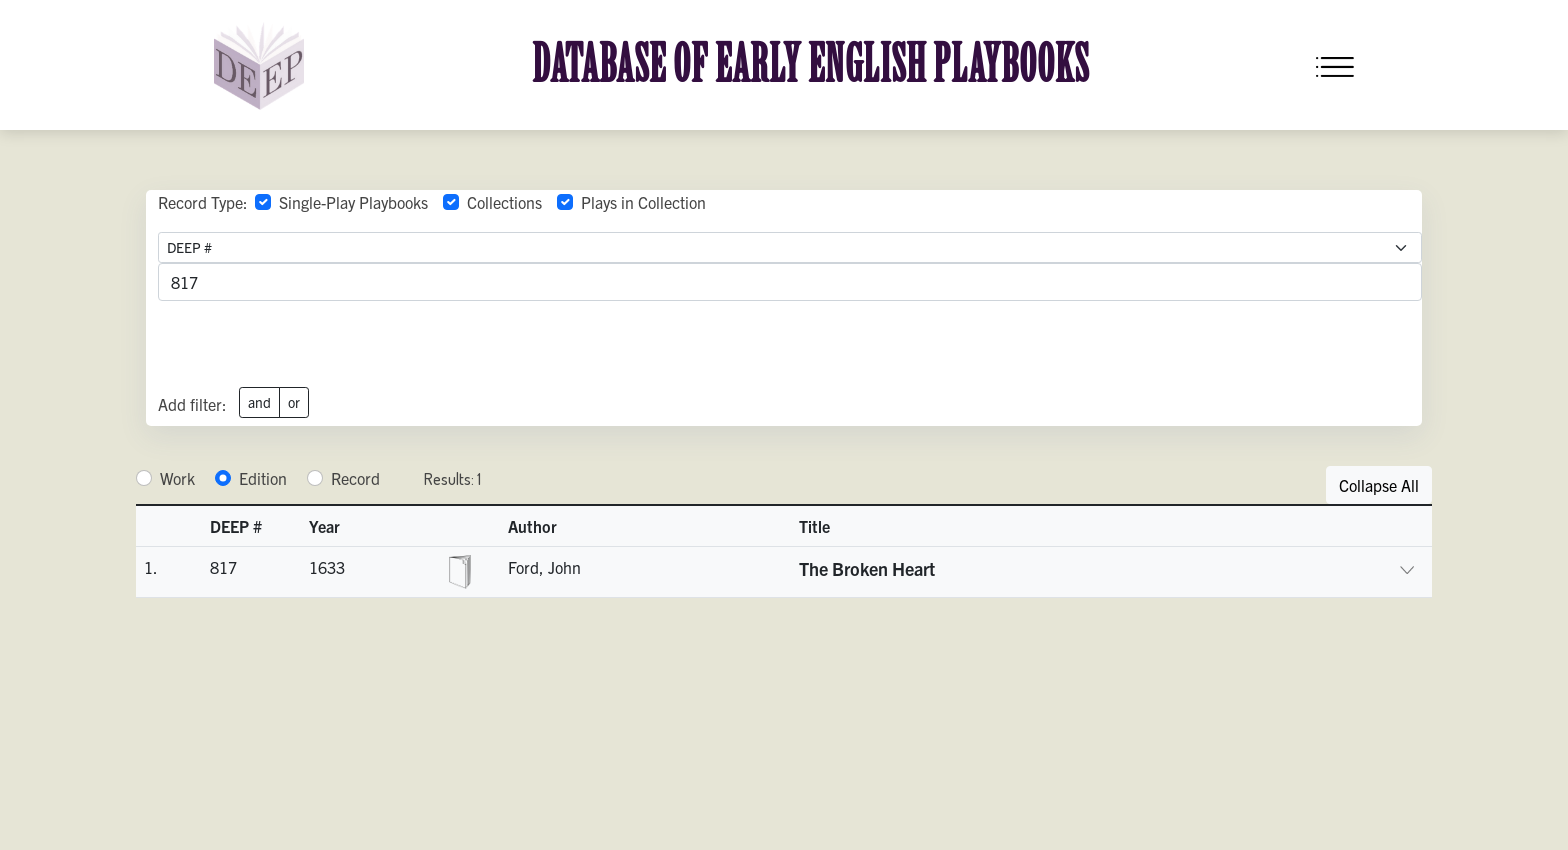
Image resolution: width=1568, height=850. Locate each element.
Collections (504, 202)
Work (177, 478)
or (294, 402)
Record (355, 478)
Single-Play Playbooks (353, 202)
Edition (263, 478)
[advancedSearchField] (790, 282)
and (259, 402)
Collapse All (1379, 485)
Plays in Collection (643, 202)
